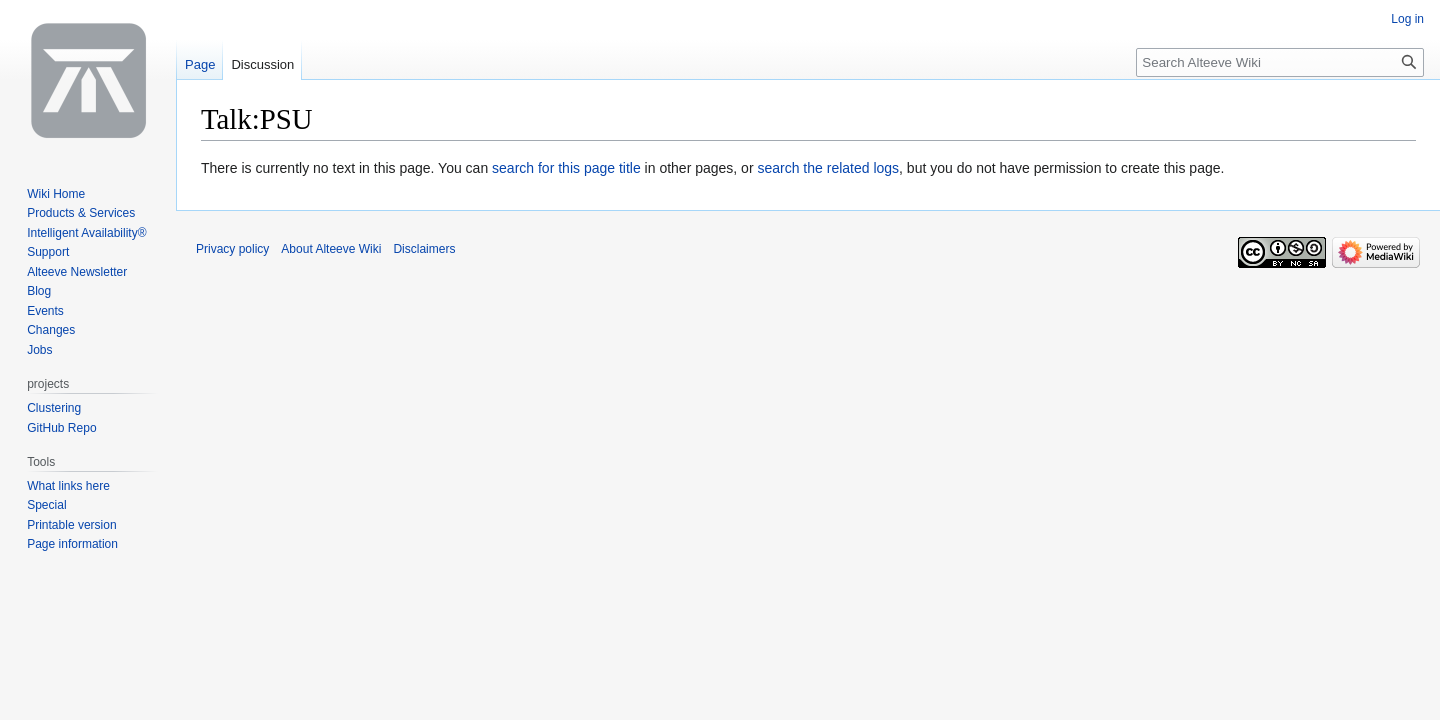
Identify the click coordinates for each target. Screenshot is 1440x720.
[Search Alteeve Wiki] (1280, 62)
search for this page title (566, 168)
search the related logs (828, 168)
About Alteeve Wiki (331, 249)
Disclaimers (424, 249)
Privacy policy (232, 249)
